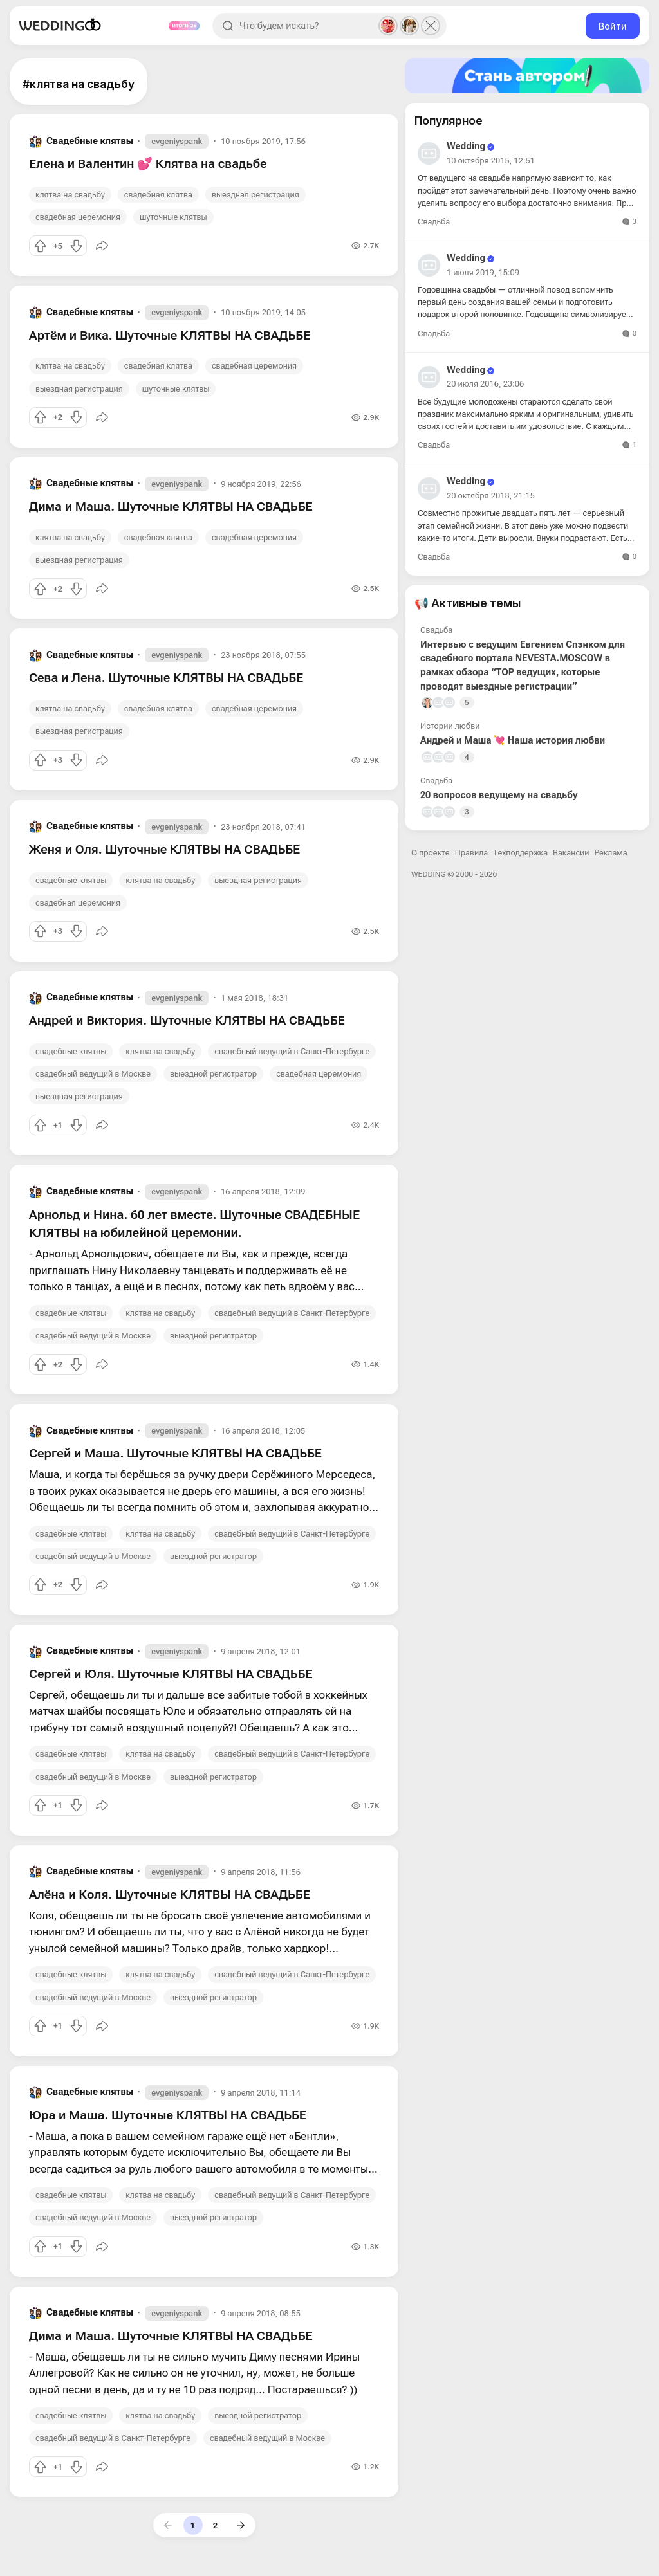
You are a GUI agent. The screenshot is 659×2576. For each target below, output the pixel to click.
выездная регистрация (255, 194)
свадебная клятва (158, 194)
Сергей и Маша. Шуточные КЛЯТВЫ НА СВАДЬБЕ (175, 1453)
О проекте (430, 852)
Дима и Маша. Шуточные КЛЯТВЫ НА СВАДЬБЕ (171, 506)
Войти (613, 26)
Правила (471, 852)
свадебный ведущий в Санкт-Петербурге (291, 1051)
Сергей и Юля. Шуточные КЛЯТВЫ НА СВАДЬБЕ (171, 1674)
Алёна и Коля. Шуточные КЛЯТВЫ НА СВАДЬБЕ (169, 1894)
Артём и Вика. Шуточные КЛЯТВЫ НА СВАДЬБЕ (169, 335)
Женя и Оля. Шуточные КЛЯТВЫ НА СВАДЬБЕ (164, 849)
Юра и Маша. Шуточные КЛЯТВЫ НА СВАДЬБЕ (167, 2115)
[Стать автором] (527, 75)
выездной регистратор (213, 1074)
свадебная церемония (77, 217)
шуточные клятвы (173, 217)
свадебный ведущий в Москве (93, 1074)
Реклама (611, 852)
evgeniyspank (176, 141)
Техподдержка (520, 852)
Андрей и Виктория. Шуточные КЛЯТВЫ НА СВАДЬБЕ (187, 1020)
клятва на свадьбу (70, 194)
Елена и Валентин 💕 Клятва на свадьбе (148, 163)
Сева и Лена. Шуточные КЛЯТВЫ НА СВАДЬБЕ (166, 677)
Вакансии (571, 852)
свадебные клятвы (70, 880)
